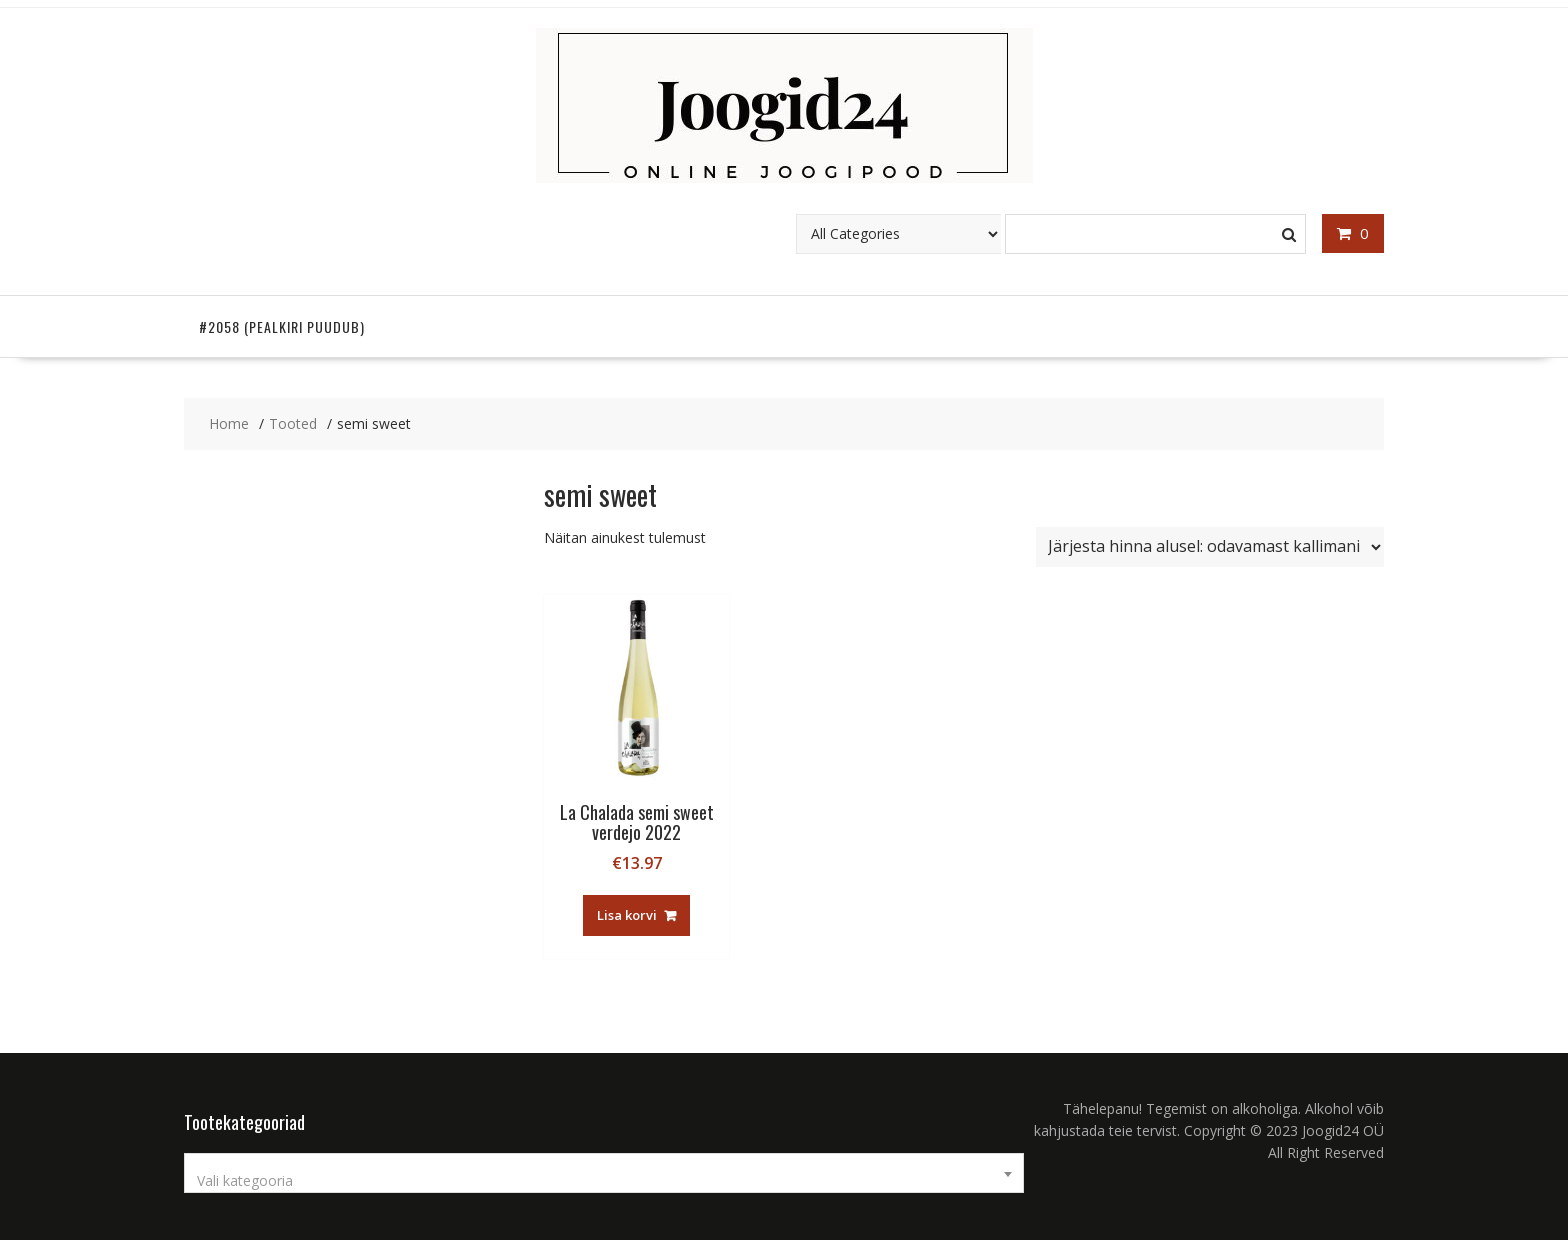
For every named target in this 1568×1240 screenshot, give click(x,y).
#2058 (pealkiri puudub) (282, 326)
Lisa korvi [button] (627, 915)
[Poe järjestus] (1210, 547)
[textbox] (604, 1181)
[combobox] (604, 1173)
